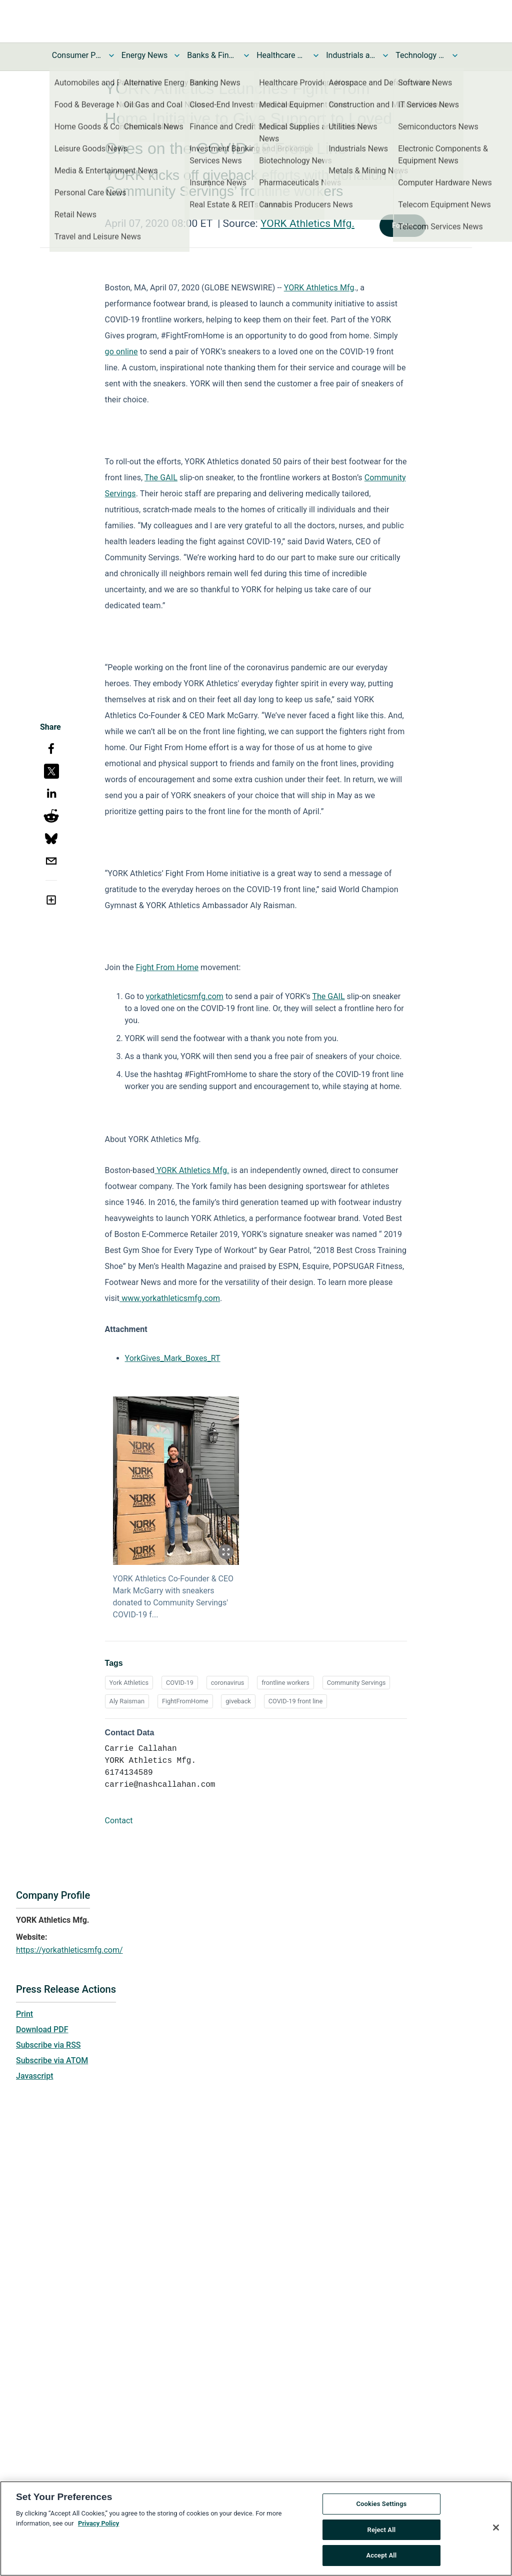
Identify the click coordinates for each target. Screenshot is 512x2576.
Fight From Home (167, 967)
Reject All (382, 2530)
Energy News (145, 55)
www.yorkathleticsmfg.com (170, 1298)
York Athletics (129, 1682)
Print (24, 2014)
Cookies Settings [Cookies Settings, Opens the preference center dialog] (381, 2504)
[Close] (496, 2528)
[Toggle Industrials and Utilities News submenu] (385, 55)
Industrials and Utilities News (351, 55)
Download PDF (42, 2029)
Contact (119, 1820)
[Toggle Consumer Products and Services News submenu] (111, 55)
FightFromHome (185, 1701)
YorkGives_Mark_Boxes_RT (172, 1358)
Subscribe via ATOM (52, 2060)
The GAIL (161, 477)
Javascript (34, 2076)
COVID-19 (180, 1682)
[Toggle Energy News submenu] (177, 55)
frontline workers (286, 1682)
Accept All (381, 2556)
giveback (238, 1701)
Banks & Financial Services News (212, 55)
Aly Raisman (127, 1701)
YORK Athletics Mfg (319, 287)
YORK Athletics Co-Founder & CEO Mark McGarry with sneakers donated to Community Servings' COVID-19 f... (173, 1596)
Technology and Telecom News (421, 55)
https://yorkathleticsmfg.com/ (69, 1950)
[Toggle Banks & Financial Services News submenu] (247, 55)
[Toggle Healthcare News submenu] (316, 55)
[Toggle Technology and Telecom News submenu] (455, 55)
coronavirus (227, 1682)
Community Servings (356, 1682)
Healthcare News (281, 55)
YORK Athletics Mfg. (307, 223)
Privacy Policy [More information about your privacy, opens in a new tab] (98, 2524)
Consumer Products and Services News (77, 55)
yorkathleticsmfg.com (185, 996)
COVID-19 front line (295, 1701)
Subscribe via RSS (48, 2045)
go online (121, 351)
